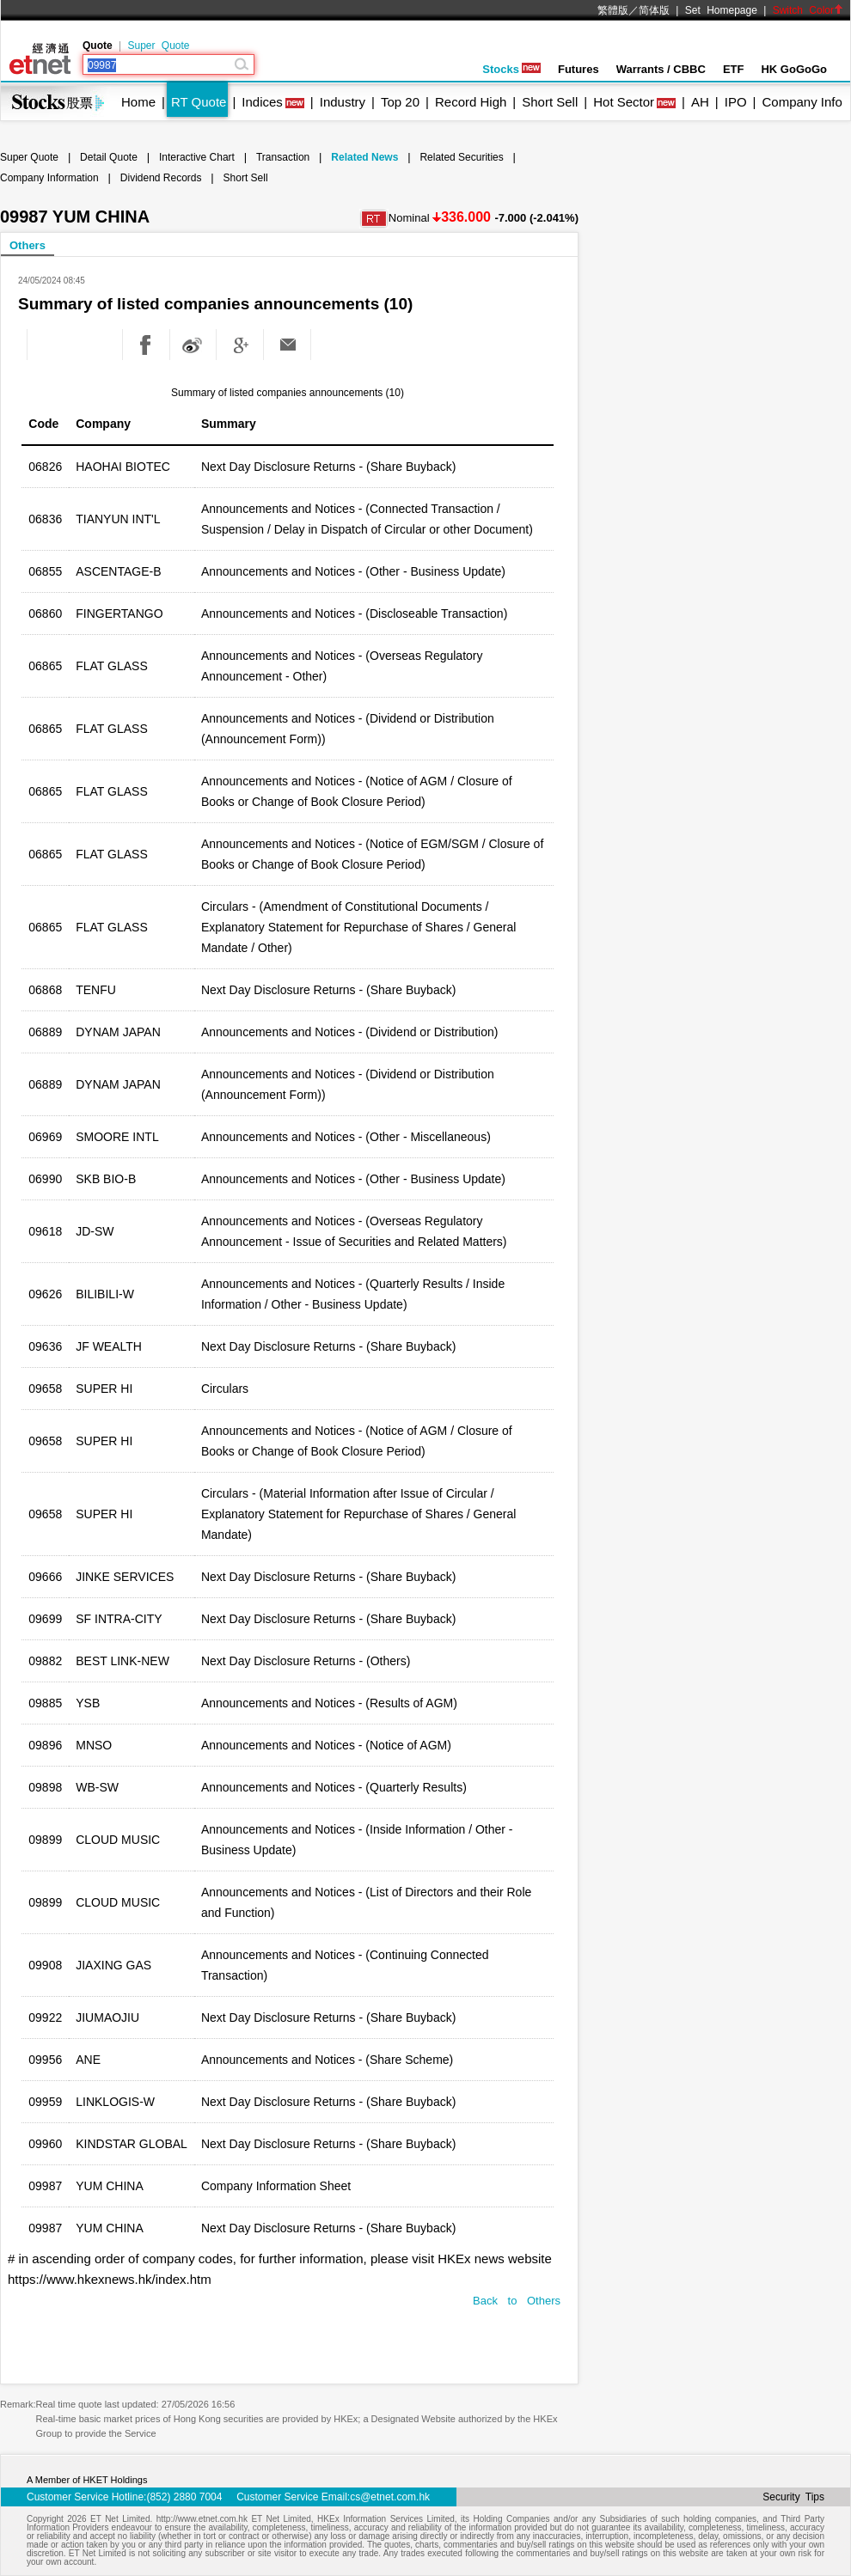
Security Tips (793, 2497)
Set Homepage (721, 10)
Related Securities (461, 157)
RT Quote (198, 102)
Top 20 (400, 102)
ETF (733, 69)
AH (700, 102)
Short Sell (550, 102)
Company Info (802, 102)
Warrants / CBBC (661, 69)
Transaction (282, 157)
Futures (578, 69)
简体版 (654, 10)
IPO (736, 102)
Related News (364, 157)
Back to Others (516, 2300)
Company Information (49, 178)
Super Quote (158, 46)
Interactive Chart (197, 157)
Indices (262, 102)
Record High (470, 102)
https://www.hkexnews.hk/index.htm (109, 2279)
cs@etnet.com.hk (390, 2497)
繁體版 (612, 10)
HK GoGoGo (794, 69)
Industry (342, 102)
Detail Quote (109, 157)
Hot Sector (623, 102)
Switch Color (808, 10)
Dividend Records (161, 178)
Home (138, 102)
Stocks (511, 69)
